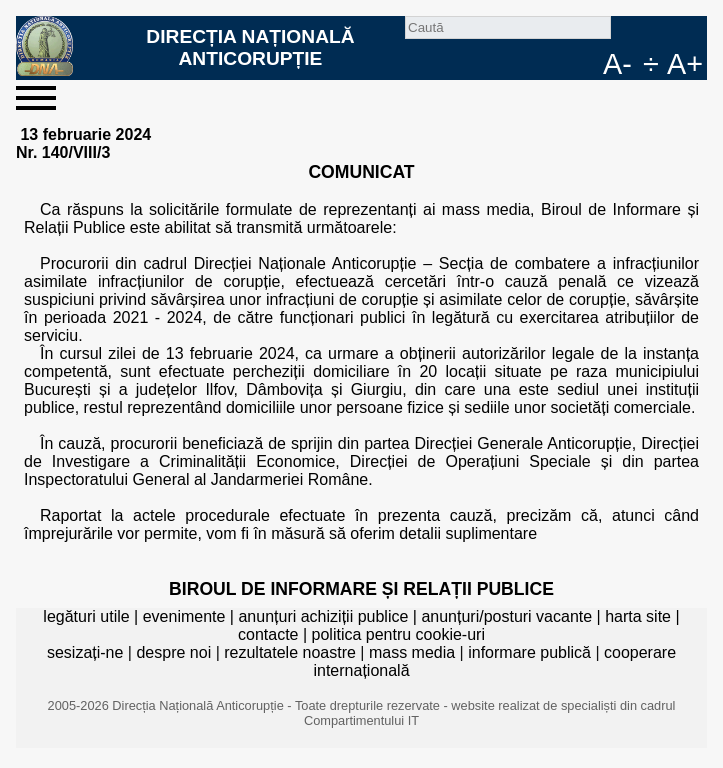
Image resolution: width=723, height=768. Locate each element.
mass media (412, 652)
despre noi (173, 652)
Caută (627, 32)
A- (617, 64)
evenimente (184, 616)
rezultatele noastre (290, 652)
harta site (638, 616)
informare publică (529, 652)
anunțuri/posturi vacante (506, 616)
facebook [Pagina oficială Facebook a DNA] (659, 32)
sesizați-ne (85, 652)
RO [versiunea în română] (691, 32)
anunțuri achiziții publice (323, 616)
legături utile (86, 616)
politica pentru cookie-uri (398, 634)
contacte (268, 634)
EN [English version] (587, 64)
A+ (685, 64)
